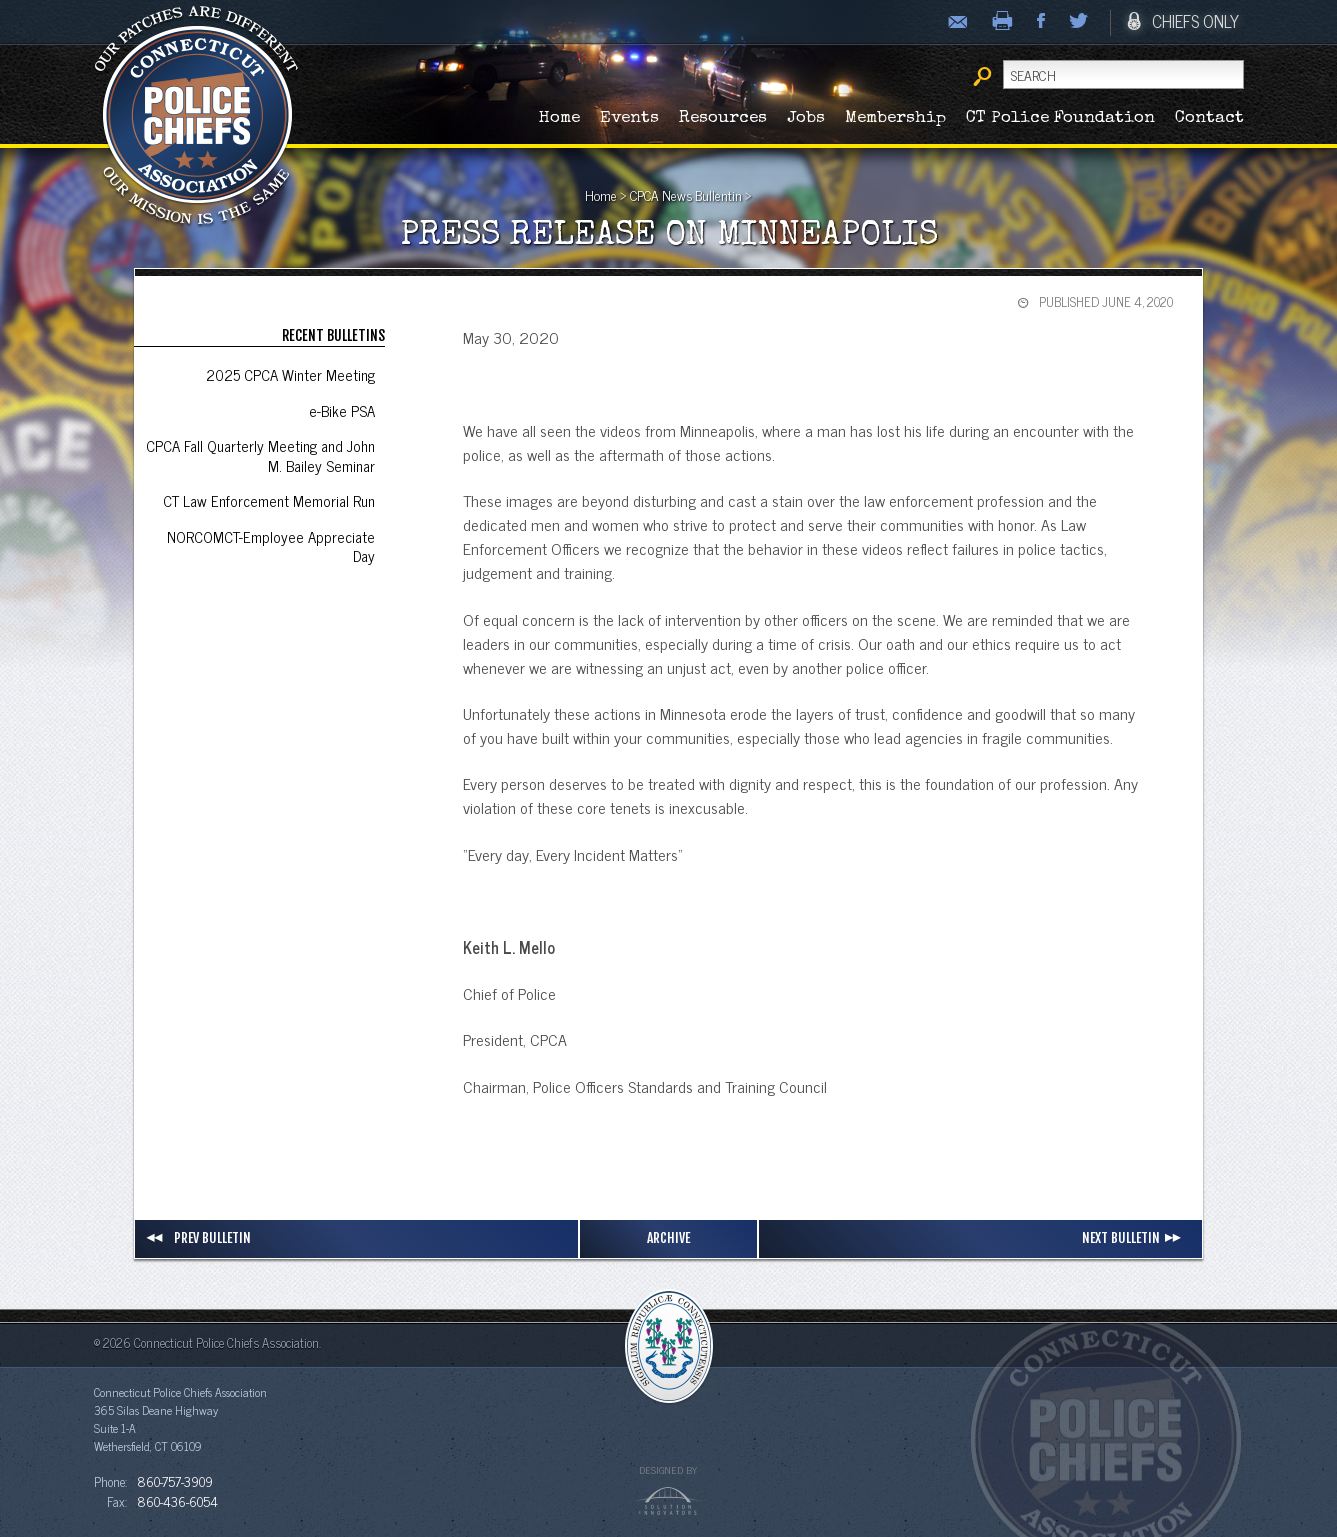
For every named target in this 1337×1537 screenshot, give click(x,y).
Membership (895, 118)
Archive (668, 1237)
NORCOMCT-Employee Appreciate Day (271, 546)
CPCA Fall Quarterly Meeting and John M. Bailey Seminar (260, 455)
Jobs (806, 118)
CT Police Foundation (1060, 118)
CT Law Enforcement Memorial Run (269, 500)
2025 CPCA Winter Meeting (290, 374)
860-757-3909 (175, 1481)
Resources (723, 118)
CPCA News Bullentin (686, 195)
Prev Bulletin (198, 1238)
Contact (1209, 118)
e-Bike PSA (342, 410)
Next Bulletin (1134, 1238)
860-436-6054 (177, 1501)
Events (629, 118)
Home (559, 118)
